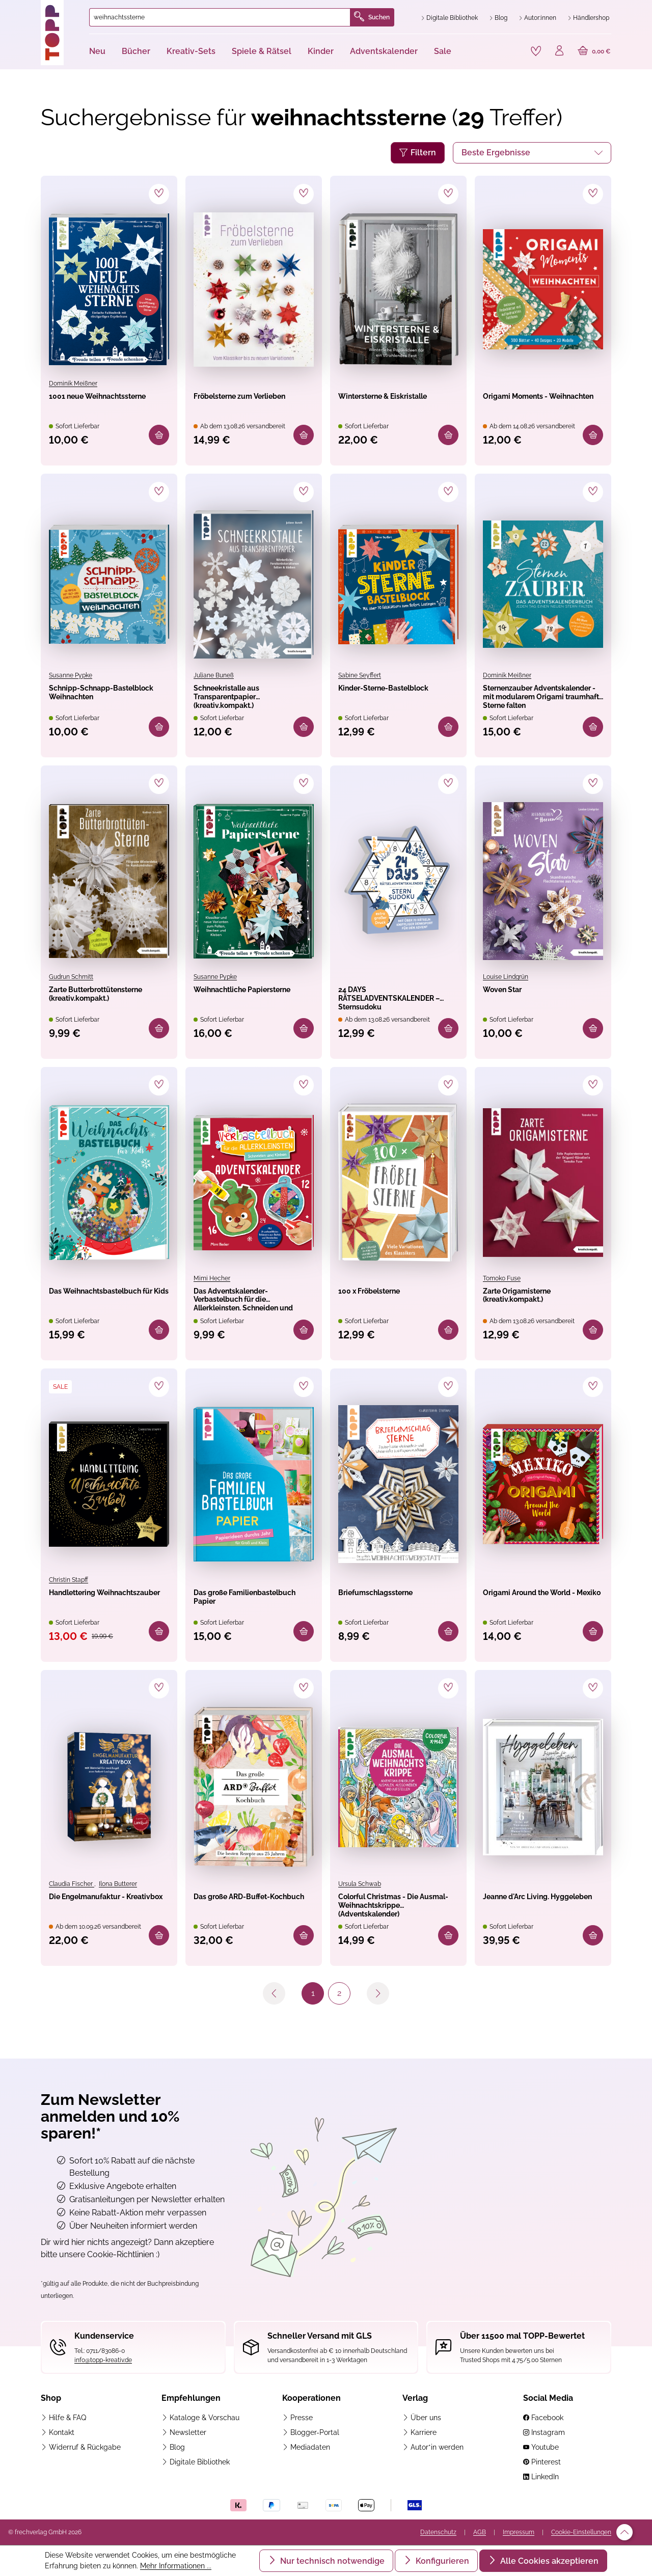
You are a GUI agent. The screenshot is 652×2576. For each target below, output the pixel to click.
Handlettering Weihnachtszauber (94, 1607)
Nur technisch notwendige (331, 2561)
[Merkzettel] (530, 50)
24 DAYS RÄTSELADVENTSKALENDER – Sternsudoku (396, 1001)
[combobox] (219, 17)
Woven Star (511, 994)
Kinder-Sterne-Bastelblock (374, 696)
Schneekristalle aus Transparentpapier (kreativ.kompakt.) (241, 697)
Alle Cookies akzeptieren (548, 2561)
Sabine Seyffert (359, 674)
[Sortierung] (532, 150)
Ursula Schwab (359, 1891)
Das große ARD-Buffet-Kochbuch (248, 1913)
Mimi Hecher (212, 1281)
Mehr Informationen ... (175, 2566)
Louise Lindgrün (505, 978)
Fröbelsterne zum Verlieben (237, 403)
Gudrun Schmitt (71, 978)
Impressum (518, 2532)
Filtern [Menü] (417, 150)
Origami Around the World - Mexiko (530, 1607)
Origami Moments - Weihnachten (530, 403)
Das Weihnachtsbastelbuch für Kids (105, 1304)
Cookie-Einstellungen (581, 2532)
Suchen (372, 17)
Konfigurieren (441, 2561)
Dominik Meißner (73, 381)
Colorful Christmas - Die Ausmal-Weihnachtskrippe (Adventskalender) (396, 1914)
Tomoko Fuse (502, 1281)
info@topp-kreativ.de (103, 2360)
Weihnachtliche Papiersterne (231, 1000)
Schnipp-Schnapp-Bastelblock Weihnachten (94, 697)
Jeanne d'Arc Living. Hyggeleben (531, 1913)
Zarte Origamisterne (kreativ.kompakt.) (532, 1304)
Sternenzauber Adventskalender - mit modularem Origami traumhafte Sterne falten (537, 697)
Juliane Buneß (214, 674)
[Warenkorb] (593, 51)
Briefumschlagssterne (392, 1601)
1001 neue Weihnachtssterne (93, 403)
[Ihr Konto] (556, 51)
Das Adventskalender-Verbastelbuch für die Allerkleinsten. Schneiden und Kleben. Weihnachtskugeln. (250, 1304)
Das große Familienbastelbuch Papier (241, 1608)
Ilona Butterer (118, 1891)
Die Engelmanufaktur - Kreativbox (103, 1913)
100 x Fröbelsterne (383, 1297)
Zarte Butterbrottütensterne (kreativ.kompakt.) (104, 1001)
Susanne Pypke (70, 674)
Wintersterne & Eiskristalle (375, 403)
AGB (479, 2532)
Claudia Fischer (71, 1891)
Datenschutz (438, 2532)
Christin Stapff (68, 1585)
